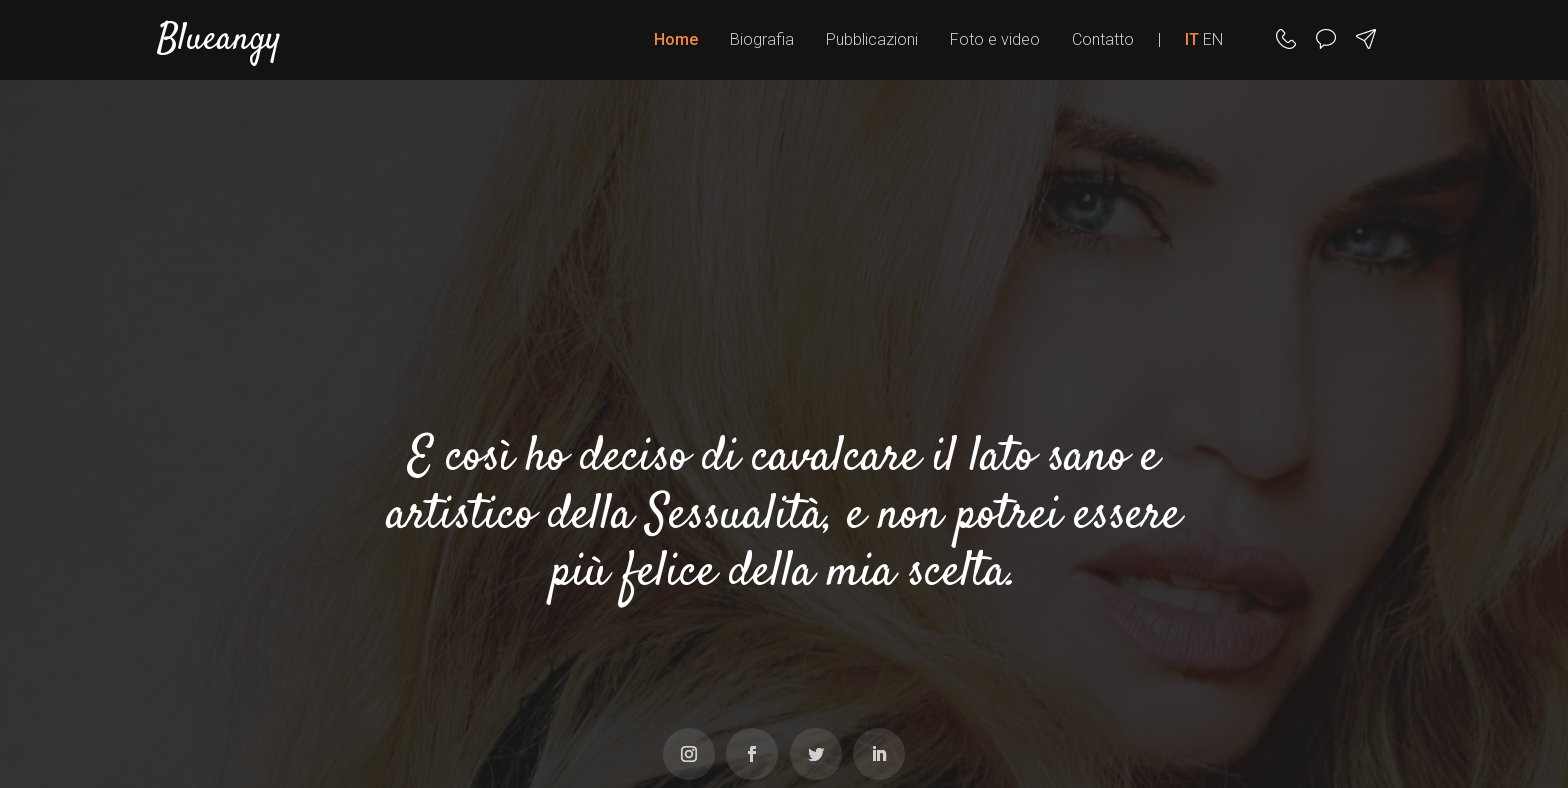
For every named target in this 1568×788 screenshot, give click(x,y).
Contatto (1103, 39)
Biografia (762, 39)
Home (676, 39)
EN (1213, 39)
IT (1192, 39)
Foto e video (995, 39)
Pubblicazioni (872, 39)
